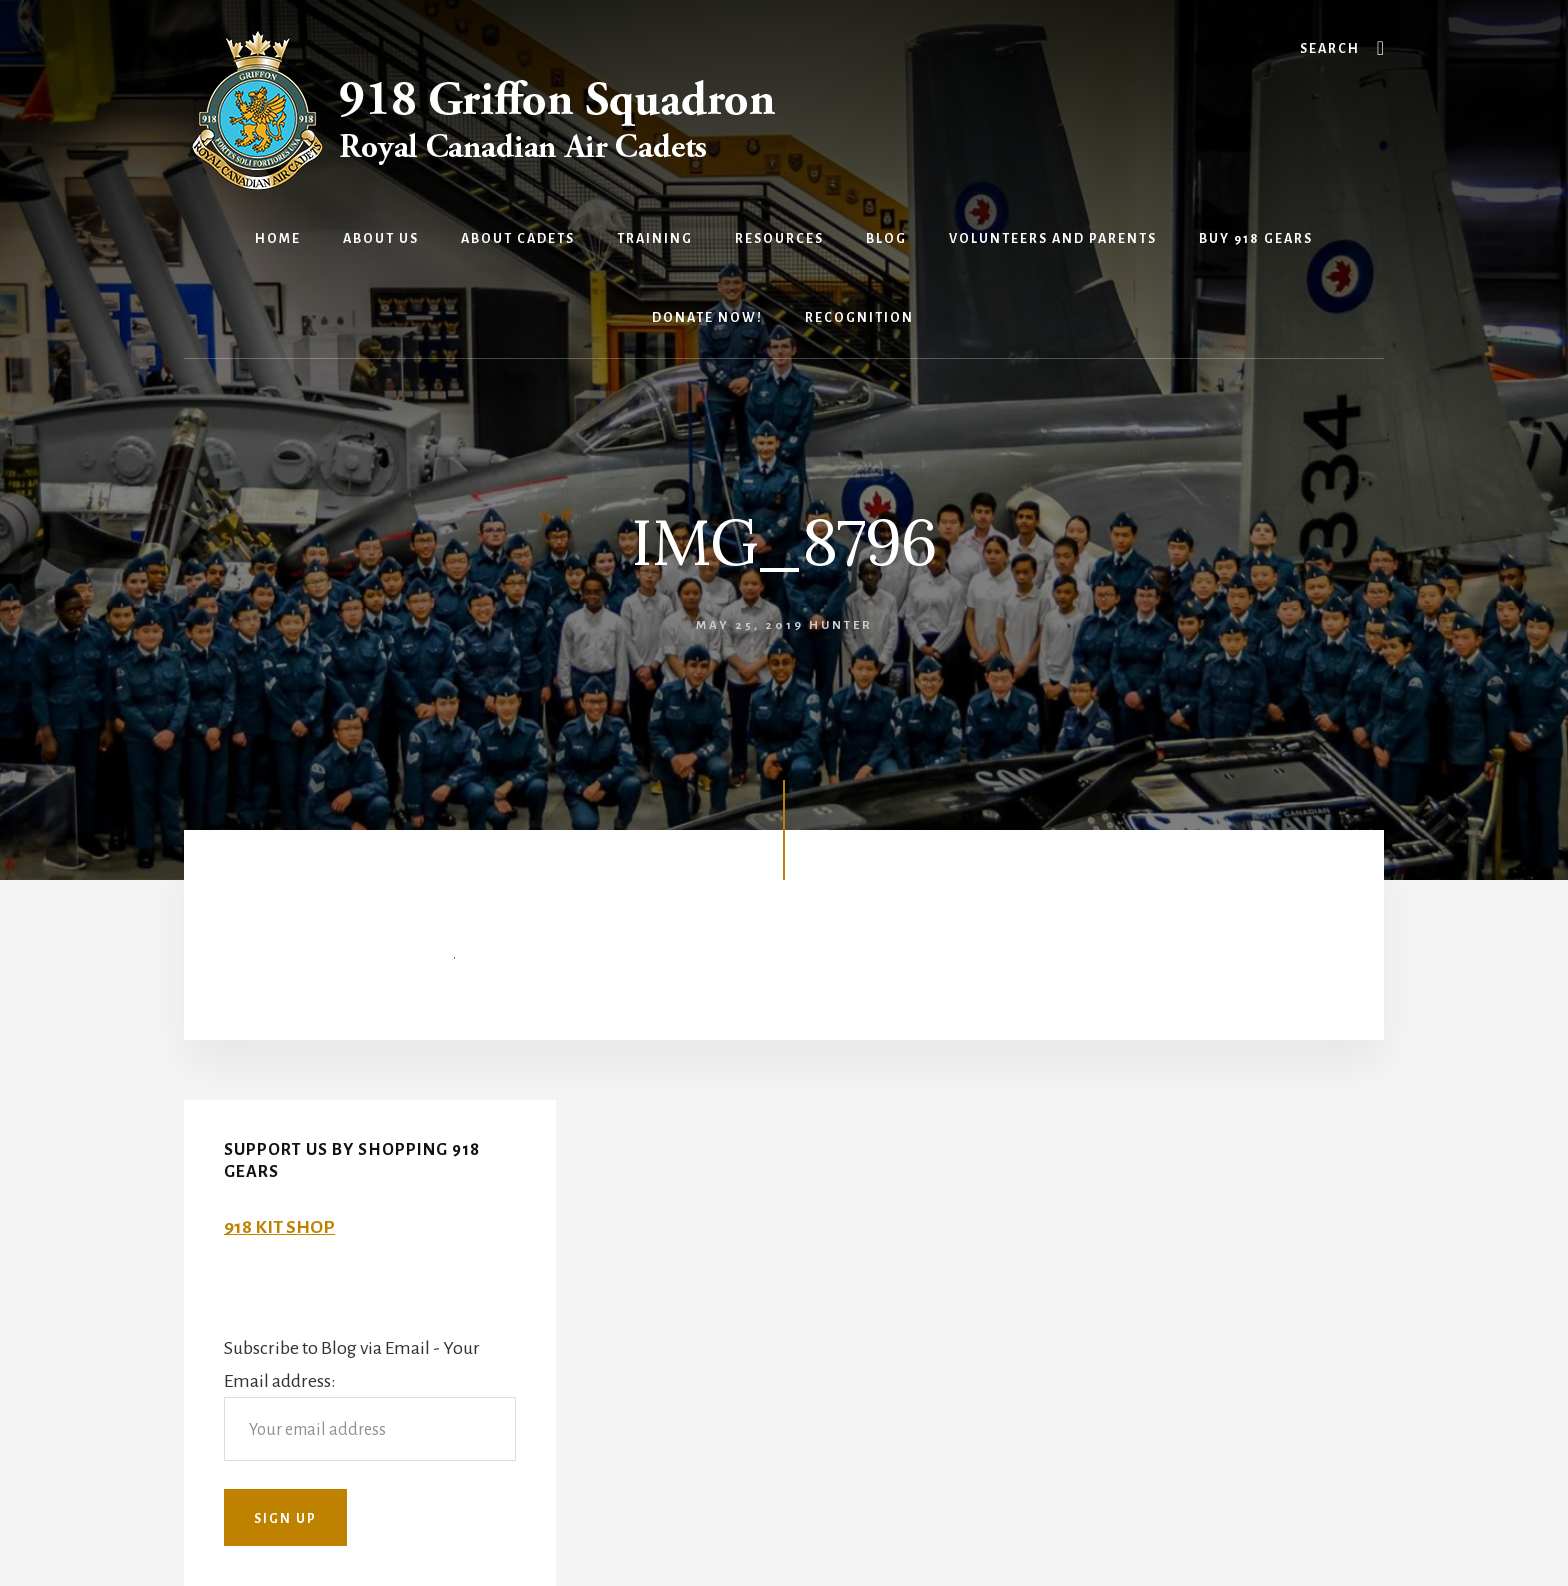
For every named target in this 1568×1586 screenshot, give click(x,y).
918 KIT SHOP (279, 1227)
